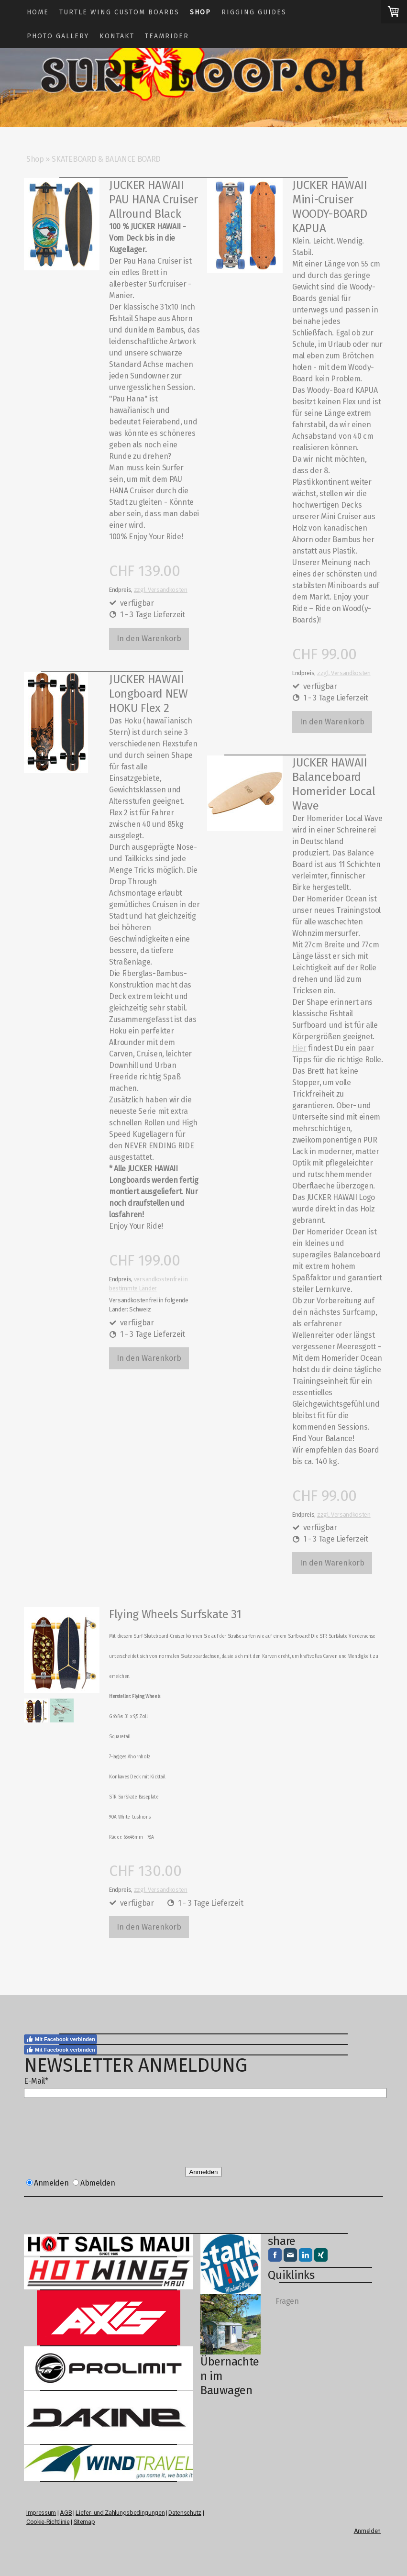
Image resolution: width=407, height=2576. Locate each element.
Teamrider (167, 36)
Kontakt (116, 36)
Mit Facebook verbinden (60, 2039)
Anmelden (203, 2172)
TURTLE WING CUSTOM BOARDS (119, 12)
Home (38, 12)
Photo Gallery (58, 36)
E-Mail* (36, 2081)
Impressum (41, 2512)
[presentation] (96, 2135)
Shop (200, 12)
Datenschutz (184, 2512)
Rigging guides (253, 12)
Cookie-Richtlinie (48, 2521)
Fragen (286, 2301)
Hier (299, 1048)
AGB (66, 2512)
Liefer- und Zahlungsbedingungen (120, 2512)
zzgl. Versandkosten (160, 589)
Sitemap (84, 2521)
